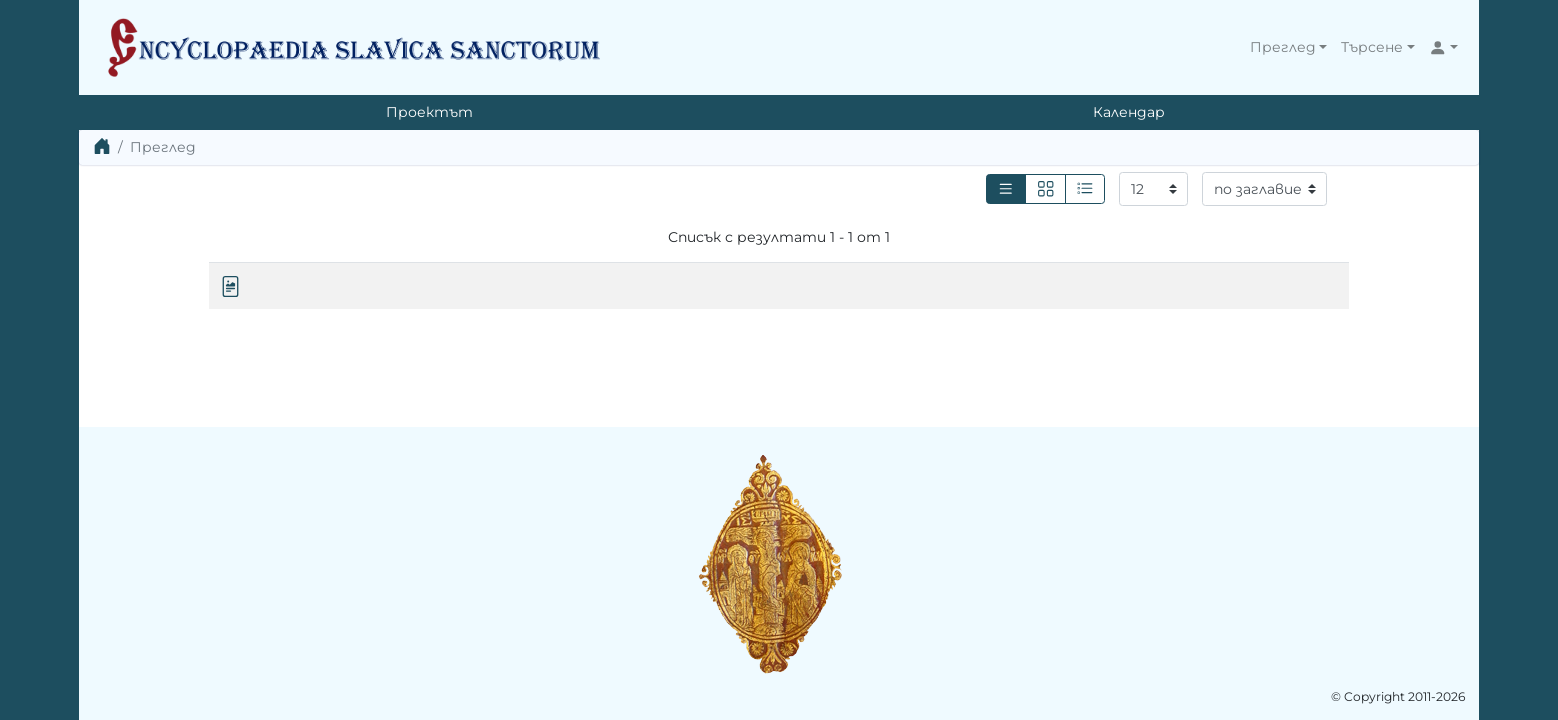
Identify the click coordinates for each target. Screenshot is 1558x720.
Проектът (429, 112)
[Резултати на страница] (1153, 189)
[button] (1289, 47)
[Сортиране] (1264, 189)
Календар (1129, 112)
